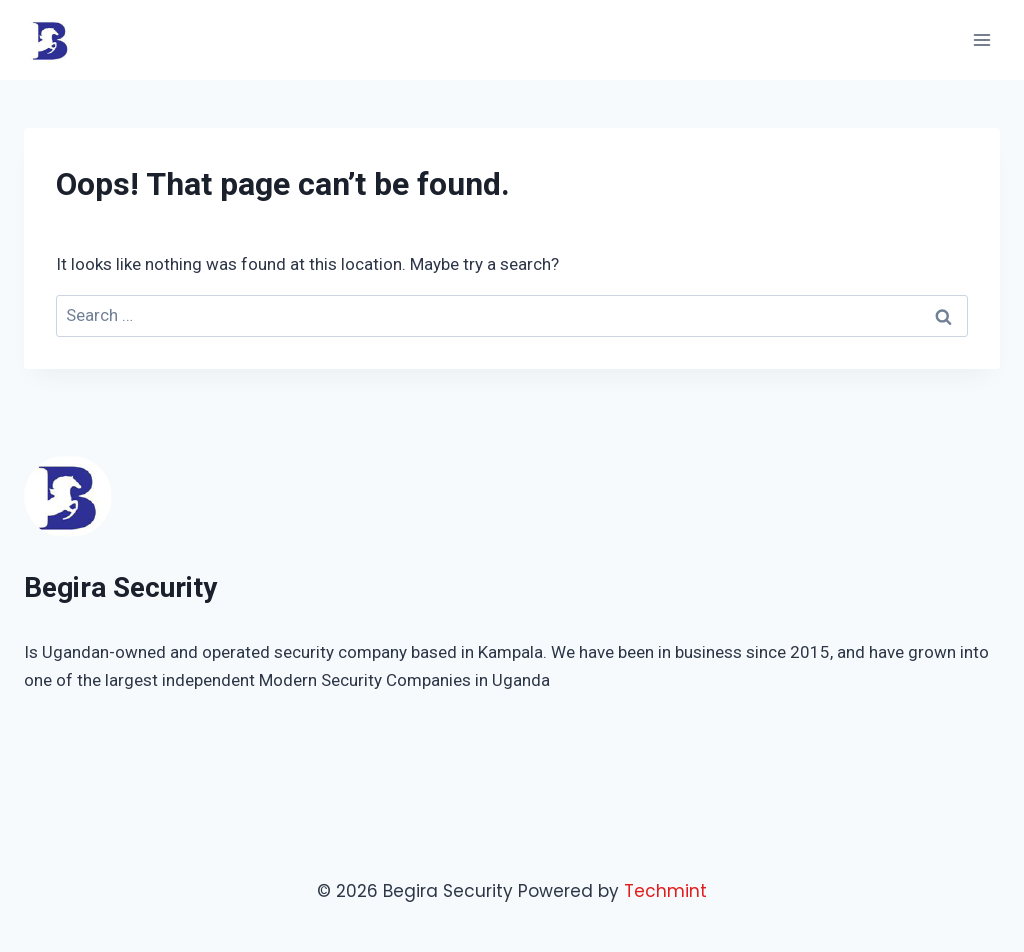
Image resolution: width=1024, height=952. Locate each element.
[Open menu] (981, 39)
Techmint (665, 891)
